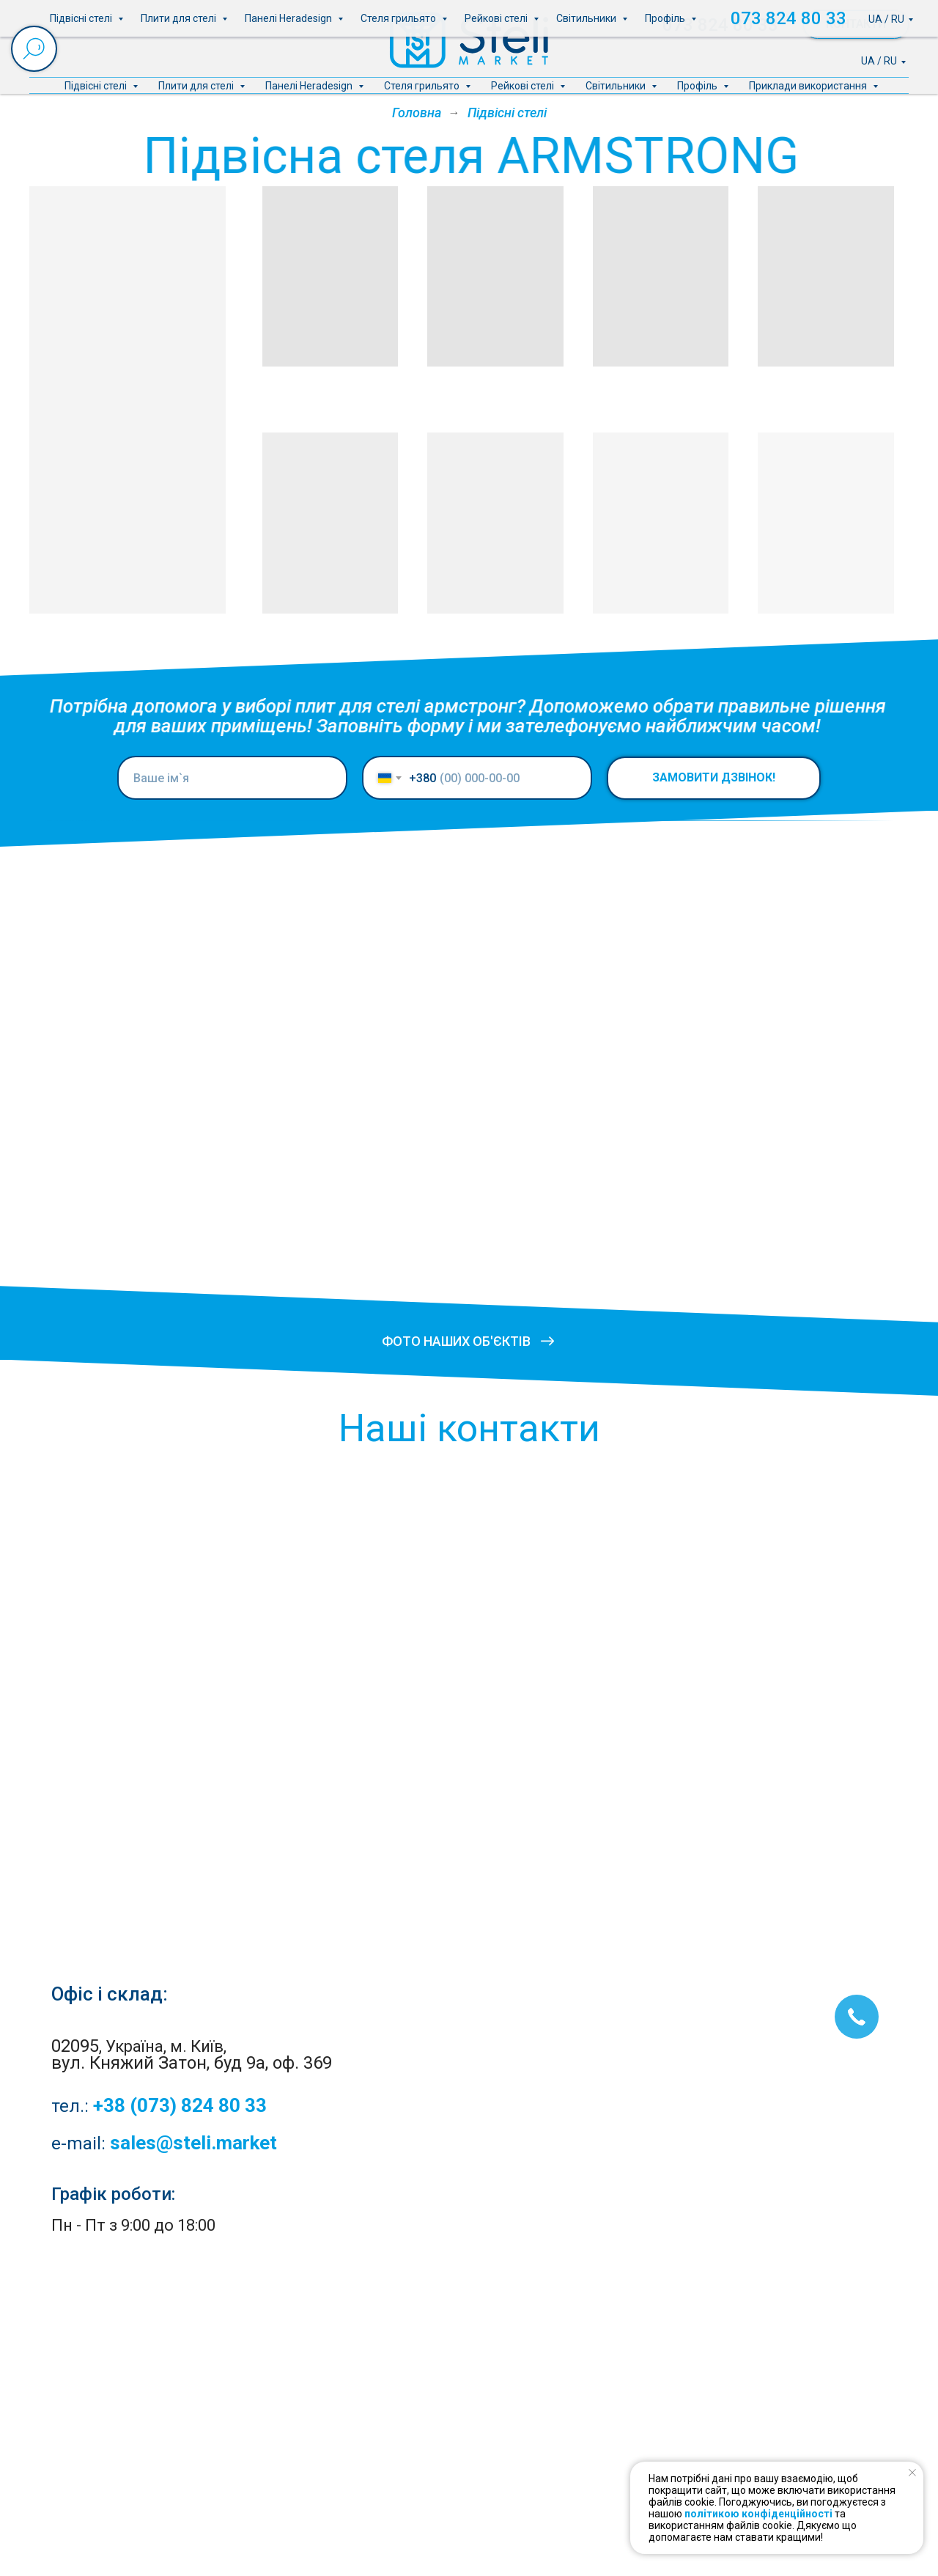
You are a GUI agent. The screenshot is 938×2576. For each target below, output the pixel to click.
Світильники (617, 86)
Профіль (698, 86)
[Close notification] (912, 2472)
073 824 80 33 (720, 25)
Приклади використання (809, 86)
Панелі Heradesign (310, 86)
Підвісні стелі (96, 86)
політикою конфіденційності (758, 2514)
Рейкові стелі (523, 86)
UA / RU (879, 61)
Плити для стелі (197, 86)
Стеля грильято (423, 86)
